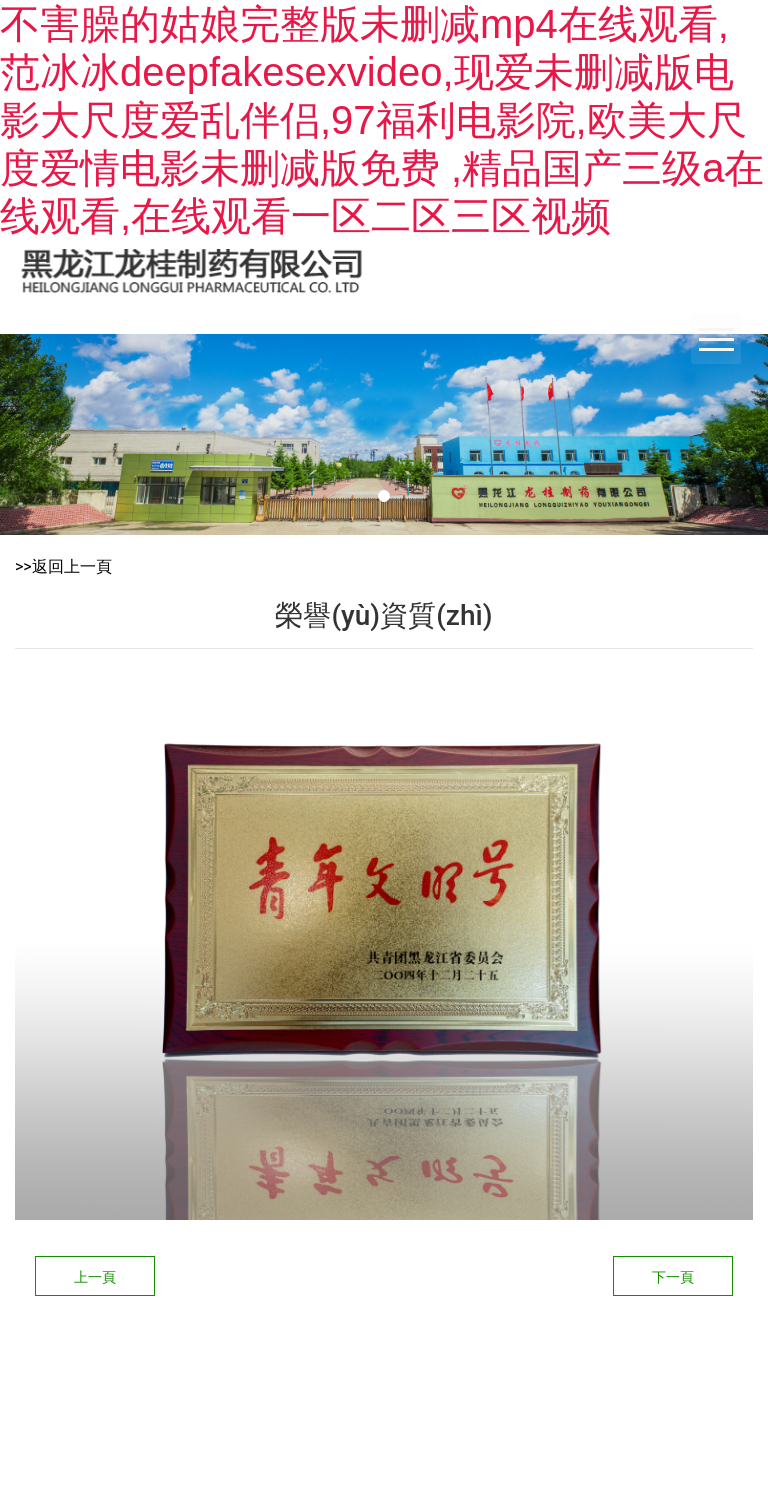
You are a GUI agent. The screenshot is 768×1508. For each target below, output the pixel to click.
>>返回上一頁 (63, 566)
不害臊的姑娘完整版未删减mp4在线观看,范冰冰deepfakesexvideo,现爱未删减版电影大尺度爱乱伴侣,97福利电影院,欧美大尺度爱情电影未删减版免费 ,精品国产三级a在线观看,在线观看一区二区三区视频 (382, 120)
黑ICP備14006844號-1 (624, 1347)
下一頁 (673, 1277)
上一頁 (95, 1277)
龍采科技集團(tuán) (463, 1347)
